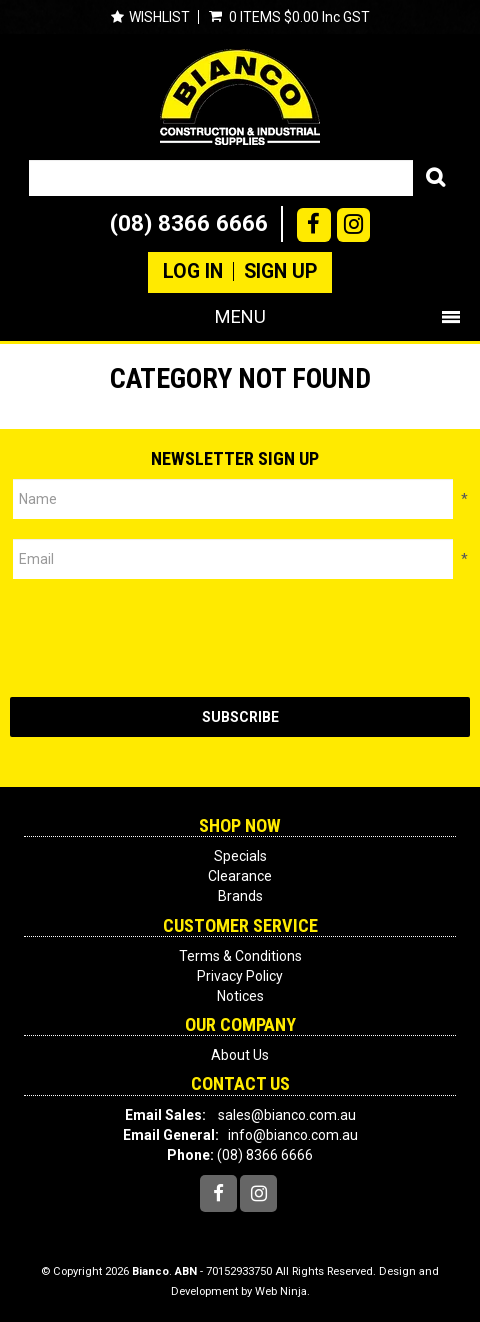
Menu (240, 316)
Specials (240, 856)
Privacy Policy (240, 976)
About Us (240, 1055)
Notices (240, 996)
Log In (193, 272)
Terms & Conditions (240, 956)
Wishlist (159, 17)
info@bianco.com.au (293, 1135)
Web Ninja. (282, 1291)
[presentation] (162, 638)
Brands (240, 896)
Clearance (240, 876)
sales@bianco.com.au (287, 1115)
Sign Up (280, 272)
